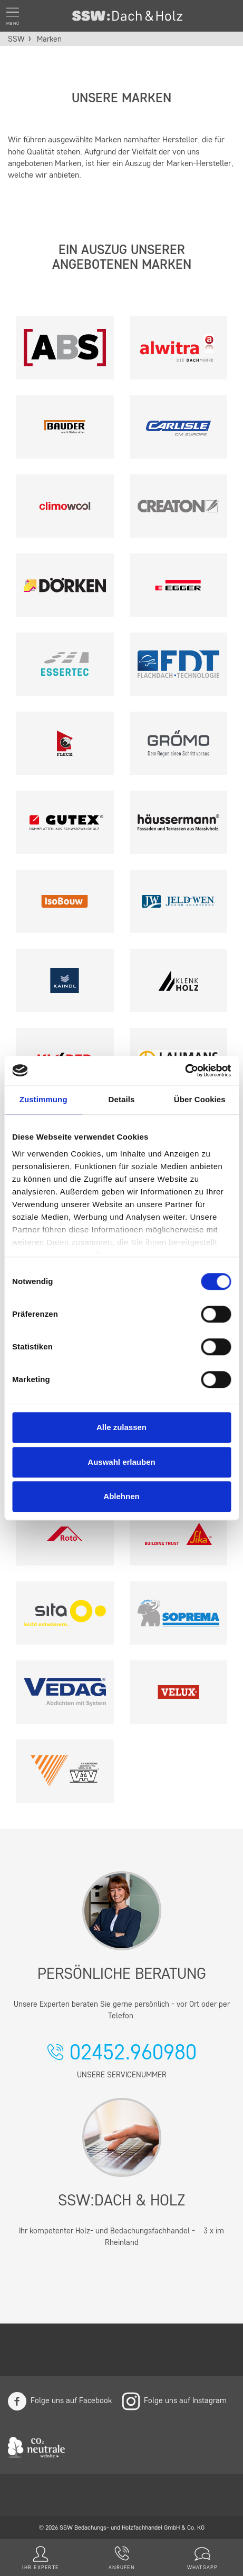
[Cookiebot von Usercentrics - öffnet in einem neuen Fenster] (185, 1070)
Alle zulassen (121, 1427)
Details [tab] (122, 1099)
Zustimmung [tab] (43, 1099)
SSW (16, 40)
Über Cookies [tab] (200, 1099)
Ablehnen (121, 1496)
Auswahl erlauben (121, 1461)
